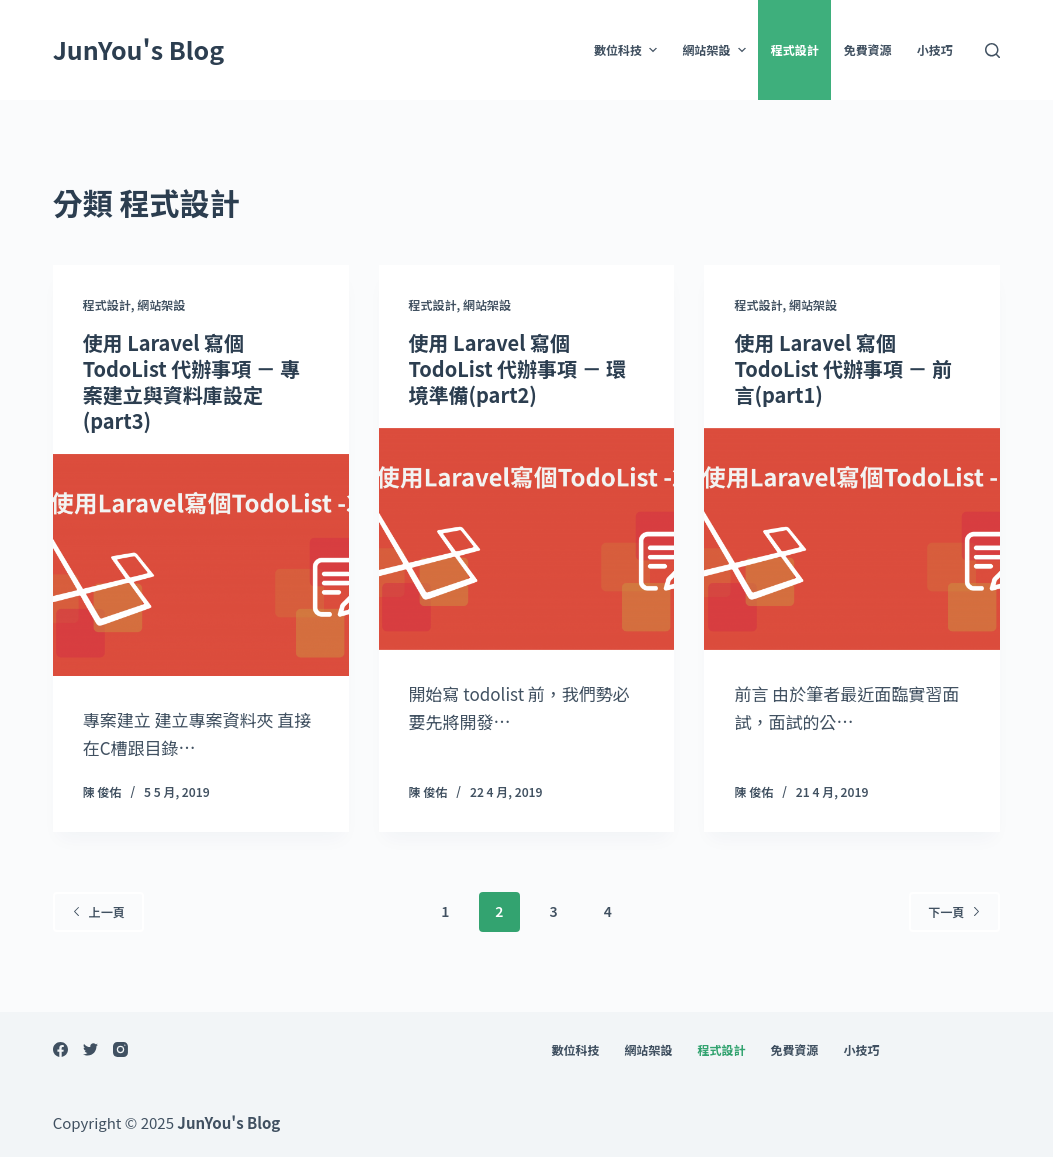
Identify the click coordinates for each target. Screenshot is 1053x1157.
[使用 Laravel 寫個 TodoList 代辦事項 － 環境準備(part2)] (527, 539)
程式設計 (795, 49)
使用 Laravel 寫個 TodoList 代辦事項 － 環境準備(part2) (518, 368)
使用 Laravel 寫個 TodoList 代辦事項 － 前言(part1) (843, 368)
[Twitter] (90, 1049)
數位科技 (628, 50)
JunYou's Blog (139, 49)
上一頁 (98, 911)
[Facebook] (60, 1049)
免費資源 (868, 49)
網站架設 (716, 50)
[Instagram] (120, 1049)
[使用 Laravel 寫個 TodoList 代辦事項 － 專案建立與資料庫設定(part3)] (201, 565)
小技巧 (935, 49)
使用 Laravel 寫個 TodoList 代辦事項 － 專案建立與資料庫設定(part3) (192, 381)
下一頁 (954, 911)
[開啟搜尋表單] (992, 50)
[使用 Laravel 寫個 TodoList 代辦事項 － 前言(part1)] (852, 539)
